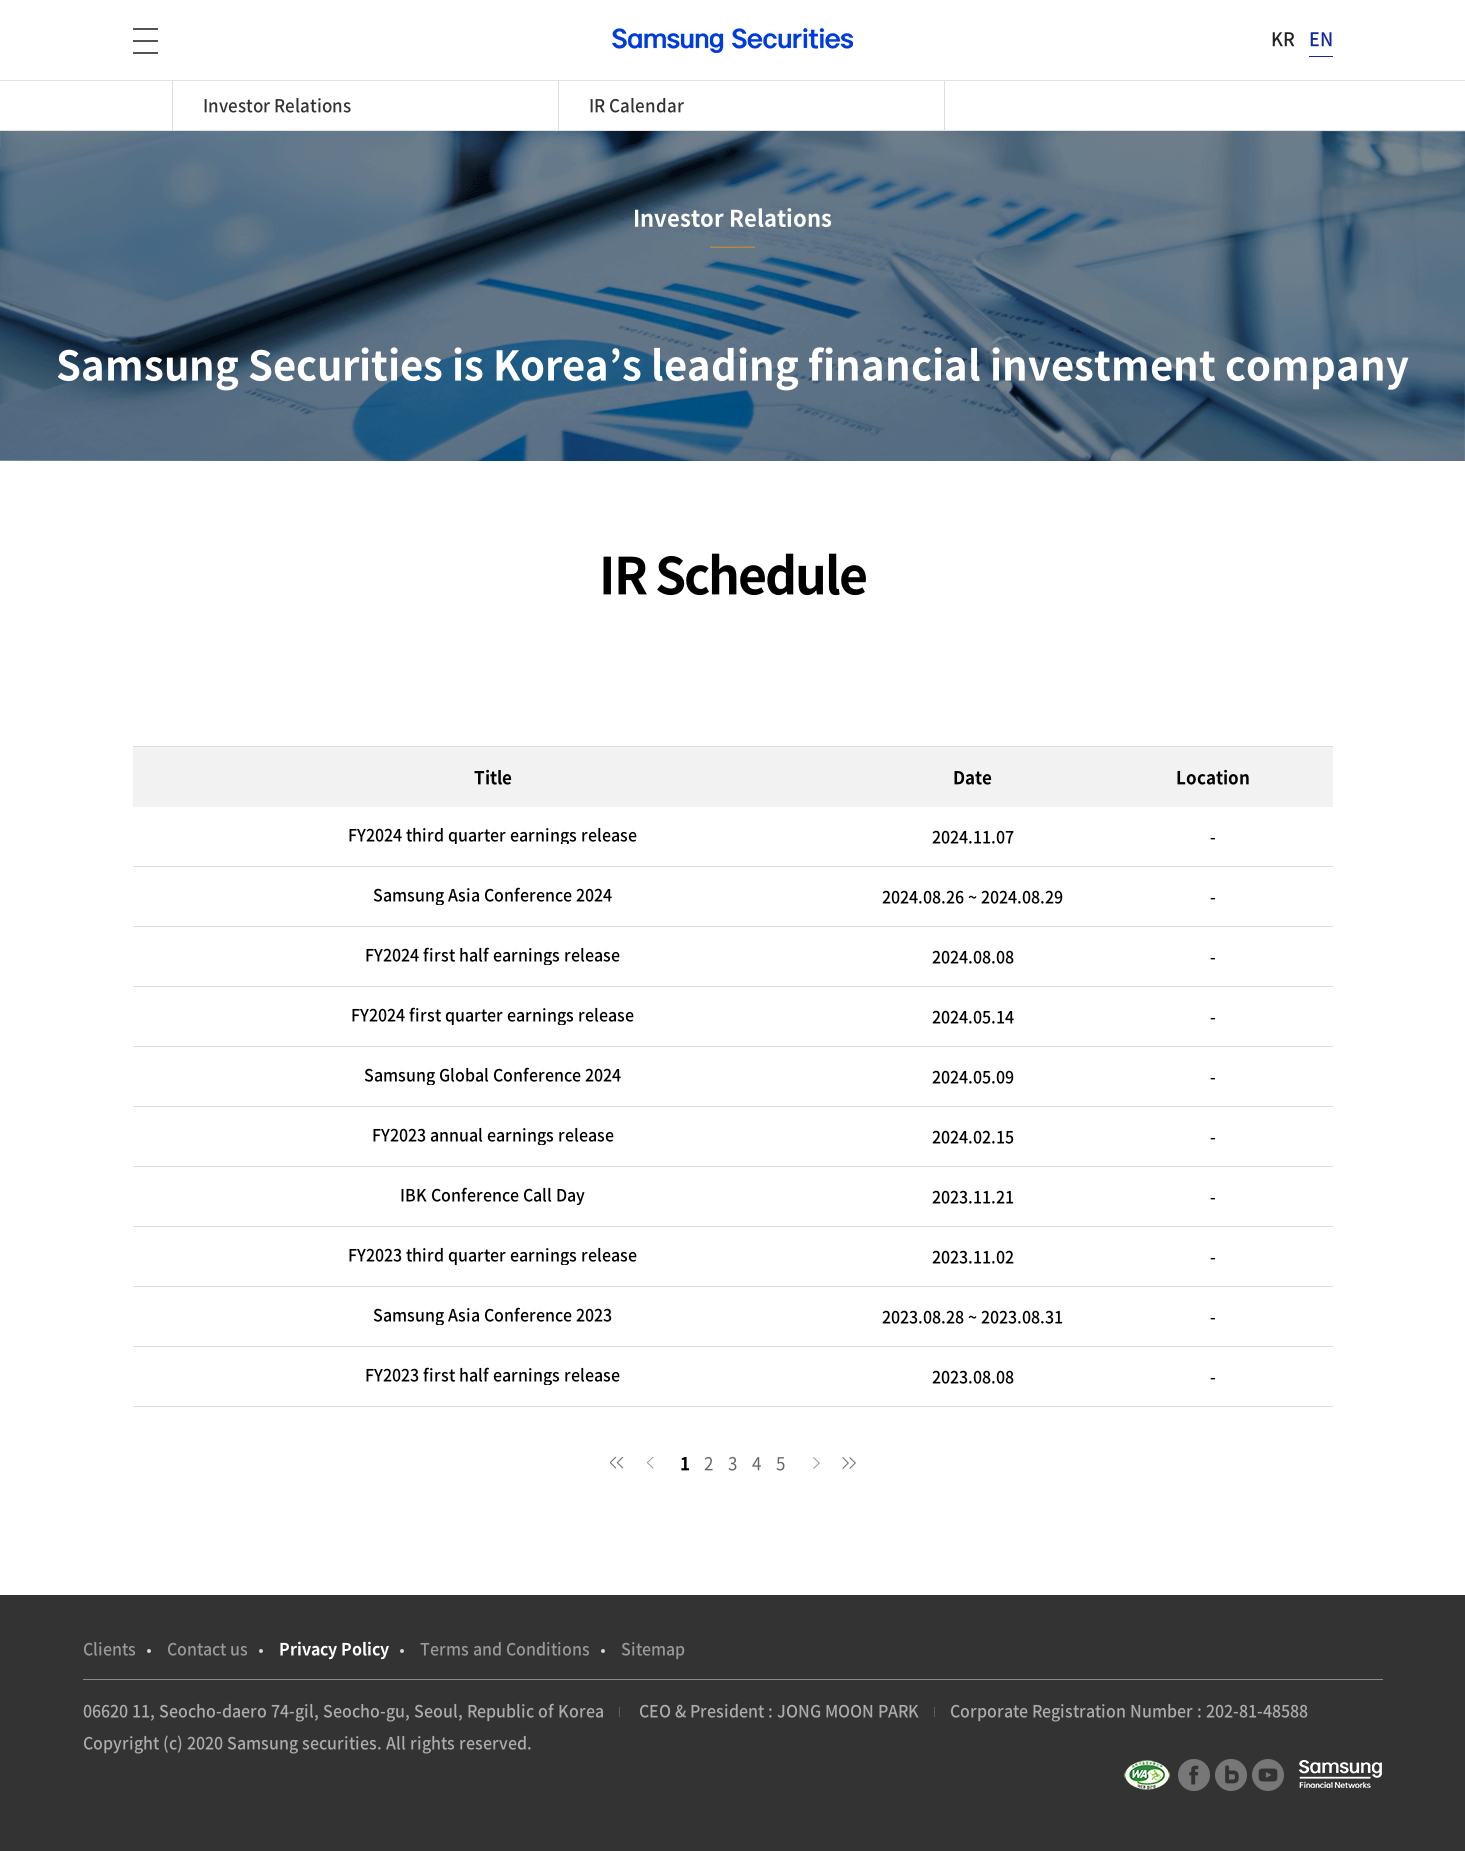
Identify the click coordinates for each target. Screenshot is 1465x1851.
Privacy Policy (334, 1648)
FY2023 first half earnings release (492, 1374)
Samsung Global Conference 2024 (492, 1074)
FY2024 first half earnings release (492, 954)
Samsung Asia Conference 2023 (492, 1314)
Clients (109, 1648)
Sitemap (653, 1648)
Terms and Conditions (505, 1648)
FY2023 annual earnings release (493, 1134)
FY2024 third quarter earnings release (492, 834)
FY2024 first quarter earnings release (492, 1014)
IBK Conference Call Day (492, 1194)
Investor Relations (277, 104)
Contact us (207, 1648)
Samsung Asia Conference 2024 (492, 894)
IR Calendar (636, 104)
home (152, 105)
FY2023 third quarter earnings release (492, 1254)
